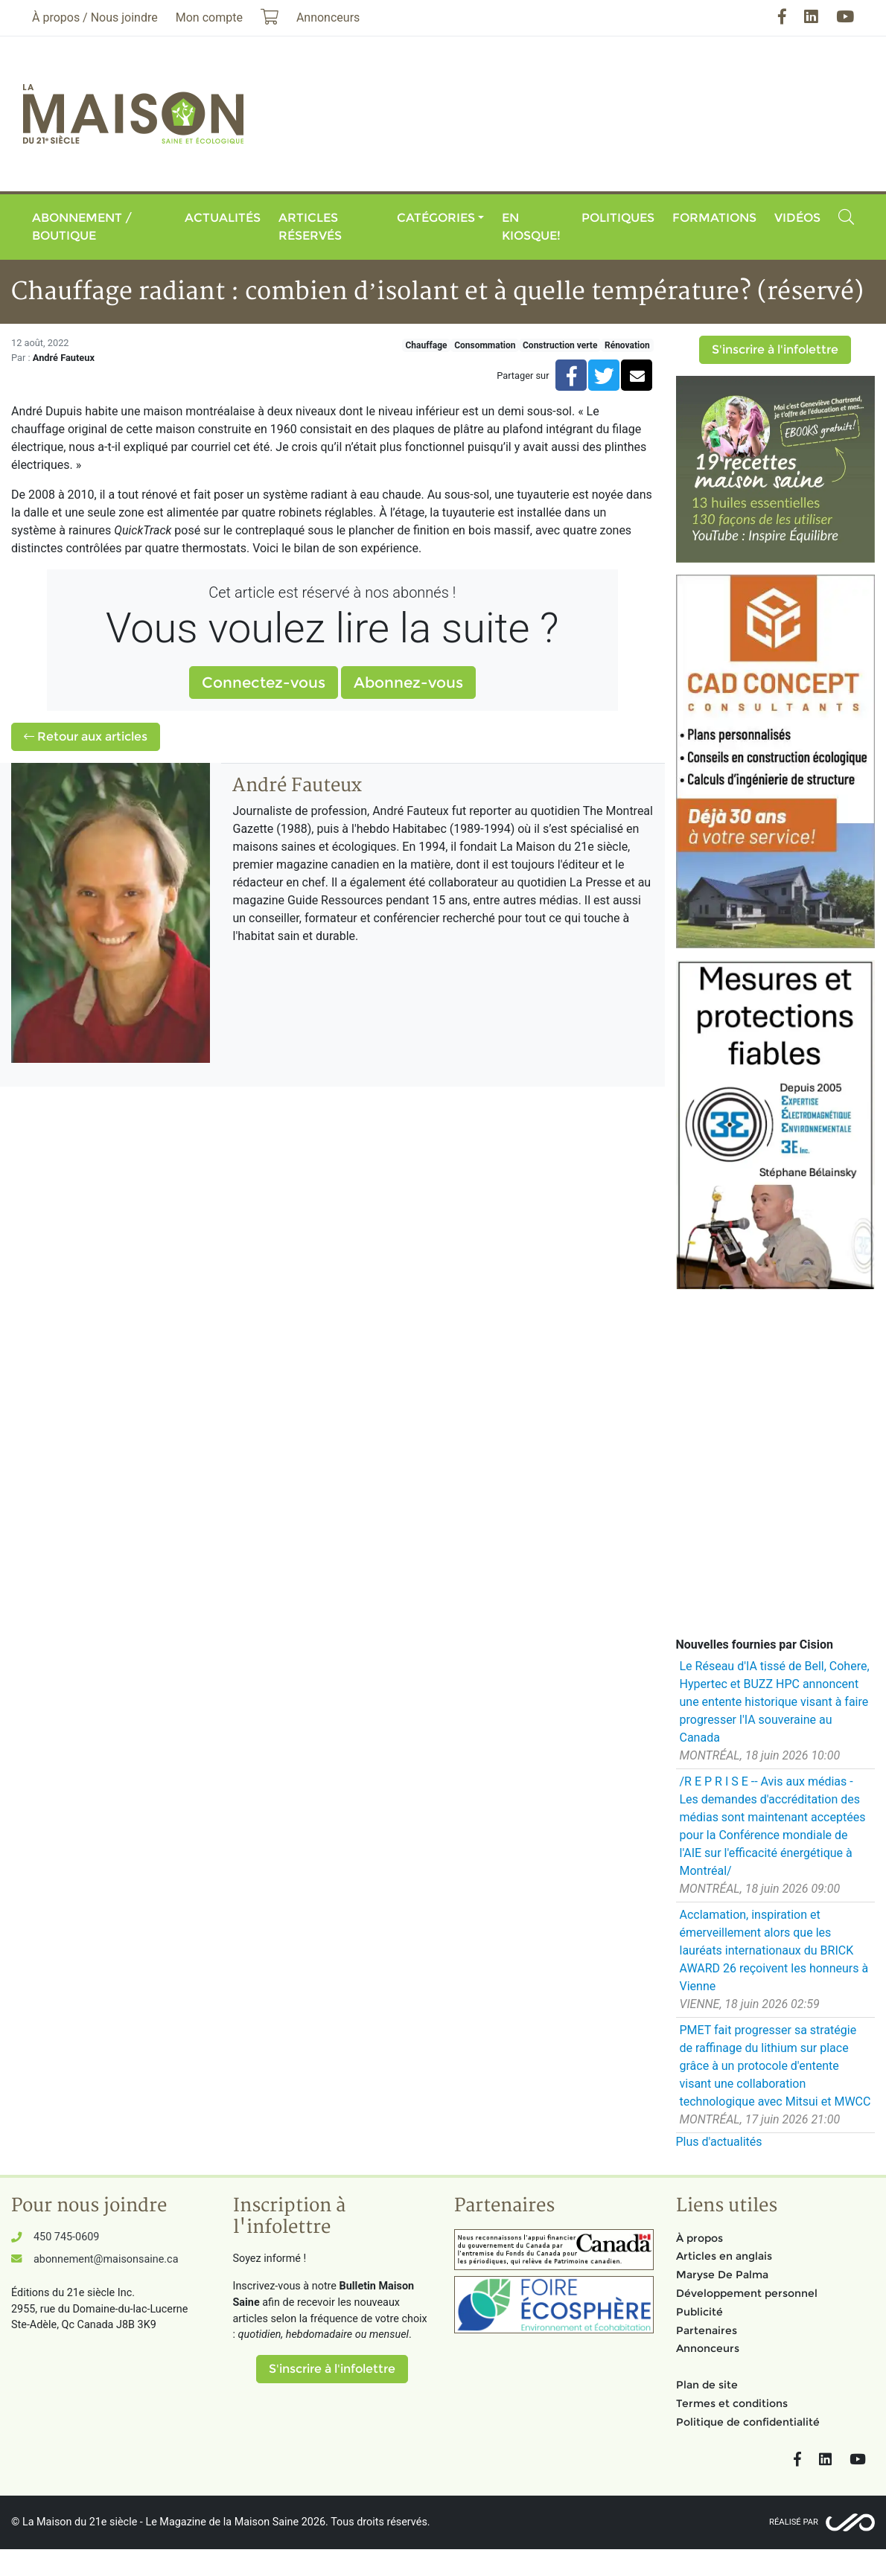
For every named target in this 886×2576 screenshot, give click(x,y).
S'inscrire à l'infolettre (775, 349)
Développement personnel (747, 2293)
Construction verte (560, 345)
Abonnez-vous (408, 682)
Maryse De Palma (722, 2274)
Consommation (484, 345)
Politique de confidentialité (748, 2422)
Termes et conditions (732, 2403)
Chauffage (426, 345)
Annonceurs (707, 2348)
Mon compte (209, 17)
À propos (699, 2238)
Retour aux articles (85, 736)
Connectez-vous (263, 682)
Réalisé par (793, 2522)
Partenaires (706, 2330)
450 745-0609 (66, 2237)
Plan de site (707, 2384)
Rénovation (627, 345)
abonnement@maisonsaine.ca (106, 2259)
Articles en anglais (724, 2256)
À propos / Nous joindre (95, 17)
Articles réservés (310, 227)
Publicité (699, 2311)
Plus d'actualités (719, 2142)
